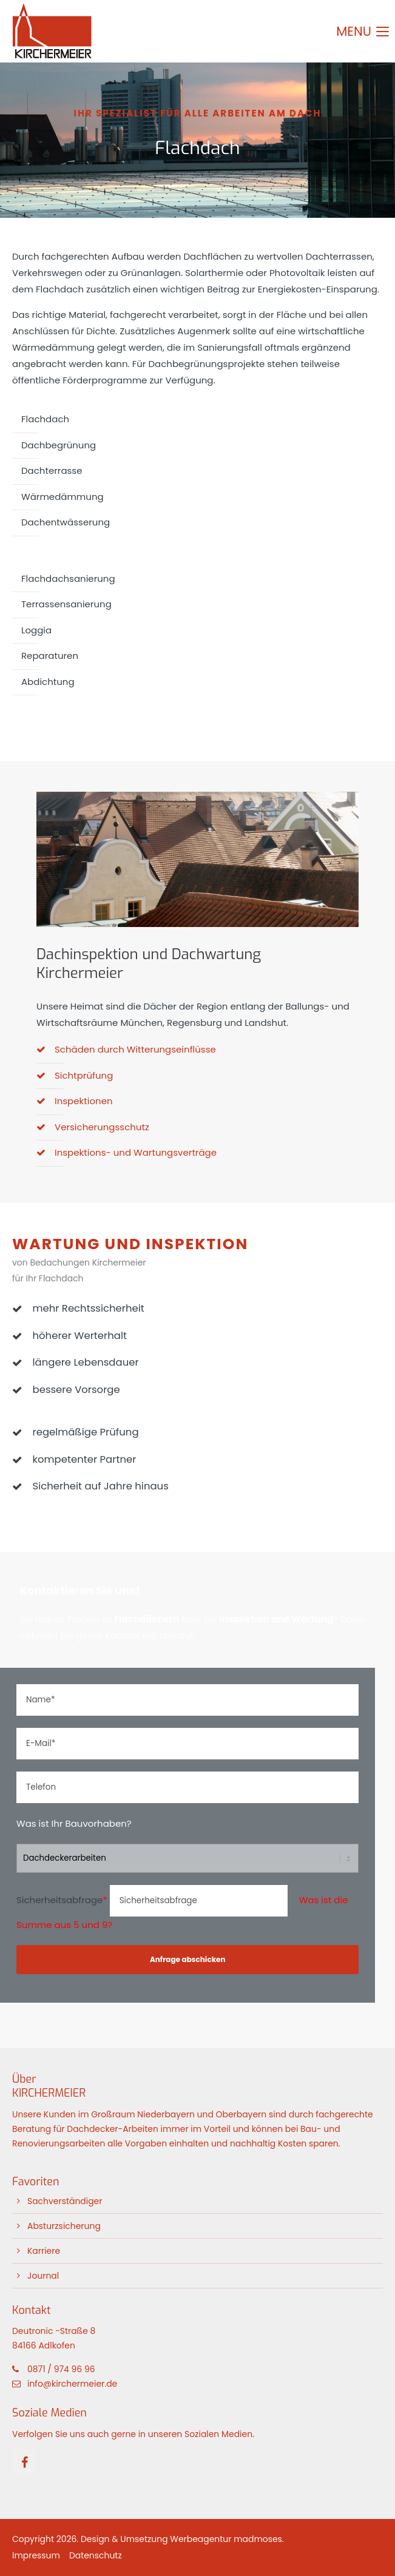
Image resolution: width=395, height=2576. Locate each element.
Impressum (36, 2555)
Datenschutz (95, 2555)
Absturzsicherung (64, 2226)
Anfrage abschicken (188, 1959)
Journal (43, 2276)
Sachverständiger (64, 2201)
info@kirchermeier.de (72, 2384)
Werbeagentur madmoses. (226, 2539)
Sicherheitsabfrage (63, 1899)
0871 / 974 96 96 (61, 2369)
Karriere (43, 2251)
